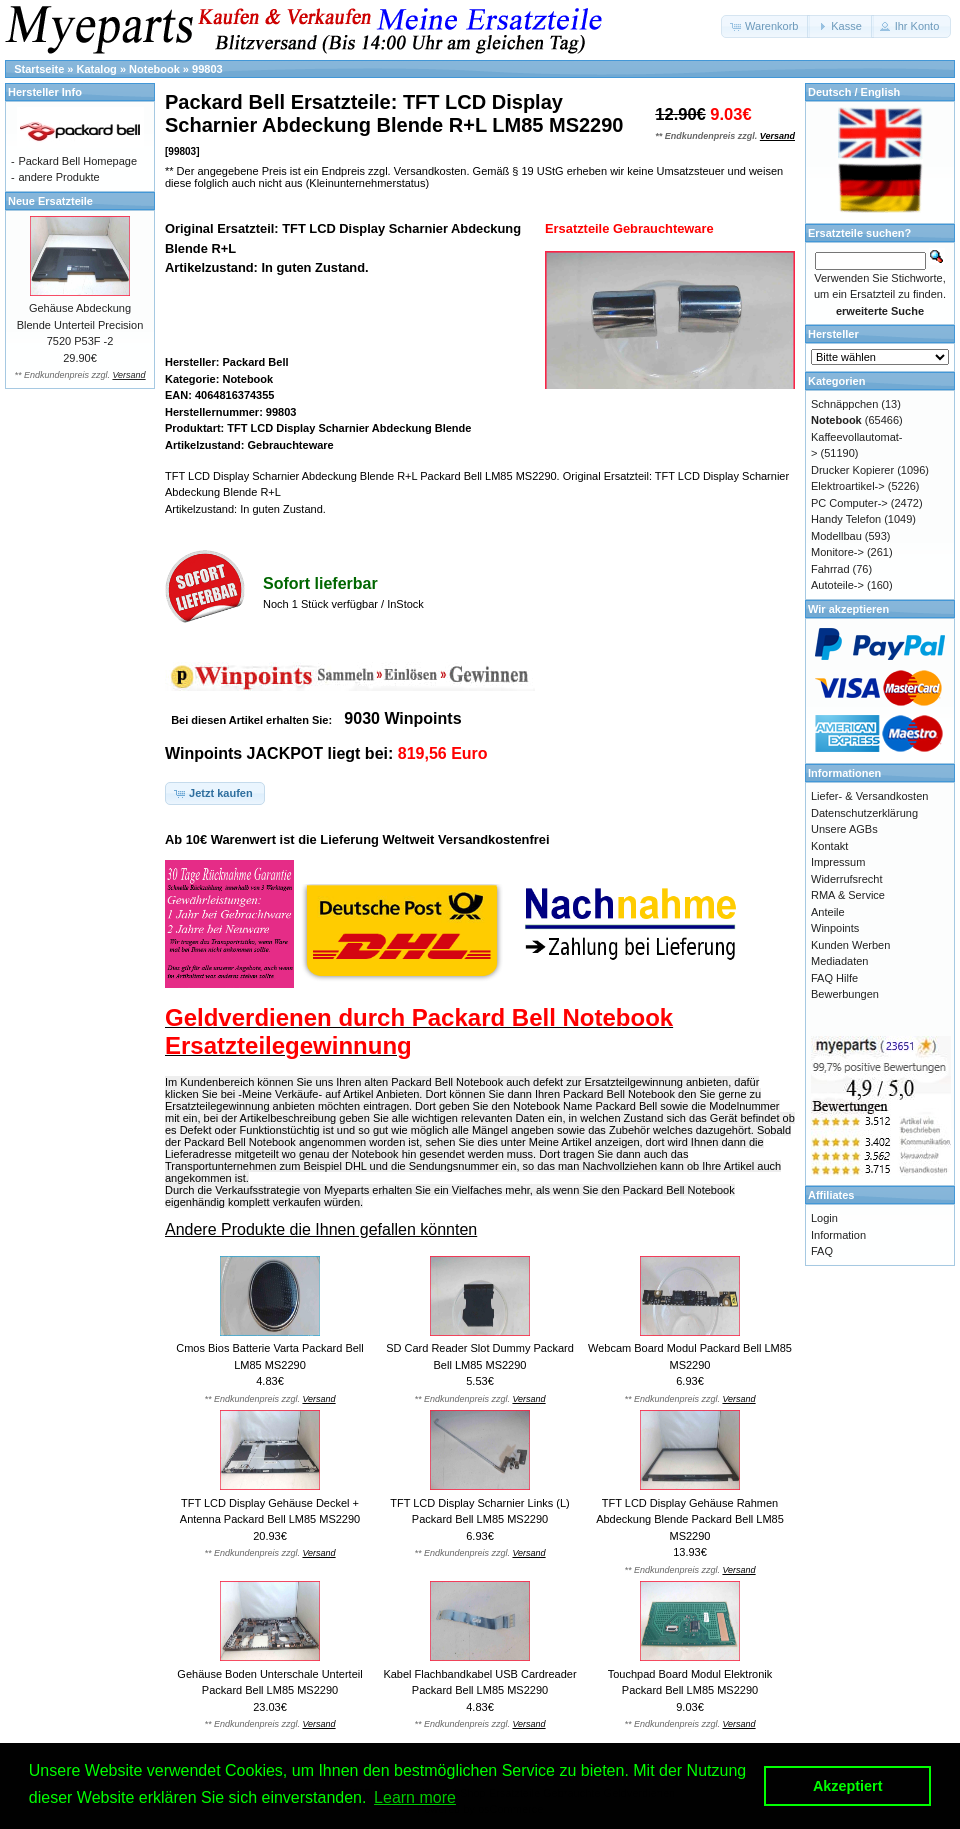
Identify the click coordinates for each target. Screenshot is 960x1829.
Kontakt (829, 846)
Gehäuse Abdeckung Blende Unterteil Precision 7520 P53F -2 (80, 324)
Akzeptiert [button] (848, 1786)
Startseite (39, 69)
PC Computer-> (849, 503)
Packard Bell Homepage (77, 161)
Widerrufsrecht (847, 879)
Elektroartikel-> (848, 486)
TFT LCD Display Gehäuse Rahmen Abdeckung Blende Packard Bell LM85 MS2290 (690, 1519)
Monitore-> (837, 552)
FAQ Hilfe (834, 978)
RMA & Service (848, 895)
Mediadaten (840, 961)
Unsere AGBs (844, 829)
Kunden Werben (850, 945)
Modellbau (836, 536)
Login (824, 1218)
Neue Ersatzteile (50, 201)
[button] (765, 26)
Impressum (838, 862)
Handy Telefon (846, 519)
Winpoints (835, 928)
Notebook (154, 69)
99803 (207, 69)
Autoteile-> (837, 585)
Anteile (828, 912)
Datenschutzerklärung (864, 813)
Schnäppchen (844, 404)
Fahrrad (830, 569)
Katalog (97, 69)
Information (838, 1235)
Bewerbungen (845, 994)
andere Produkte (58, 177)
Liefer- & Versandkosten (869, 796)
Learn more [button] (415, 1797)
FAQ (822, 1251)
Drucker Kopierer (852, 470)
